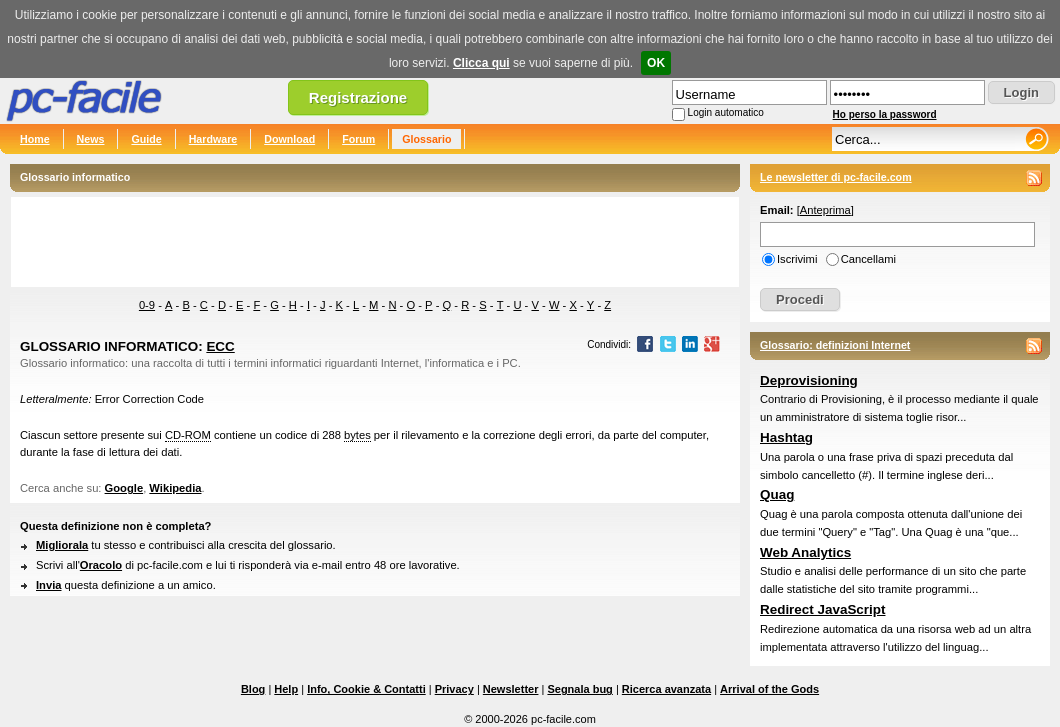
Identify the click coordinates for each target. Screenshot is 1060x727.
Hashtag (786, 437)
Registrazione (358, 97)
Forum (358, 139)
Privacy (454, 689)
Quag (777, 494)
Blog (253, 689)
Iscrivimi (797, 259)
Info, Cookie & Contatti (366, 689)
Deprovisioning (809, 380)
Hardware (213, 139)
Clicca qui (481, 63)
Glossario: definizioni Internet (835, 345)
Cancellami (868, 259)
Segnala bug (579, 689)
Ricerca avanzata (666, 689)
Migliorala (62, 545)
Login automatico (726, 112)
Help (286, 689)
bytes (357, 435)
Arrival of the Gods (769, 689)
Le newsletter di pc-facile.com (836, 177)
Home (35, 139)
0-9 (147, 305)
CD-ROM (188, 435)
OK (656, 63)
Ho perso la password (885, 114)
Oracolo (101, 565)
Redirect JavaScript (822, 609)
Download (289, 139)
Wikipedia (175, 488)
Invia (49, 585)
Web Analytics (805, 552)
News (91, 139)
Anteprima (825, 210)
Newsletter (511, 689)
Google (124, 488)
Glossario (426, 139)
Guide (146, 139)
